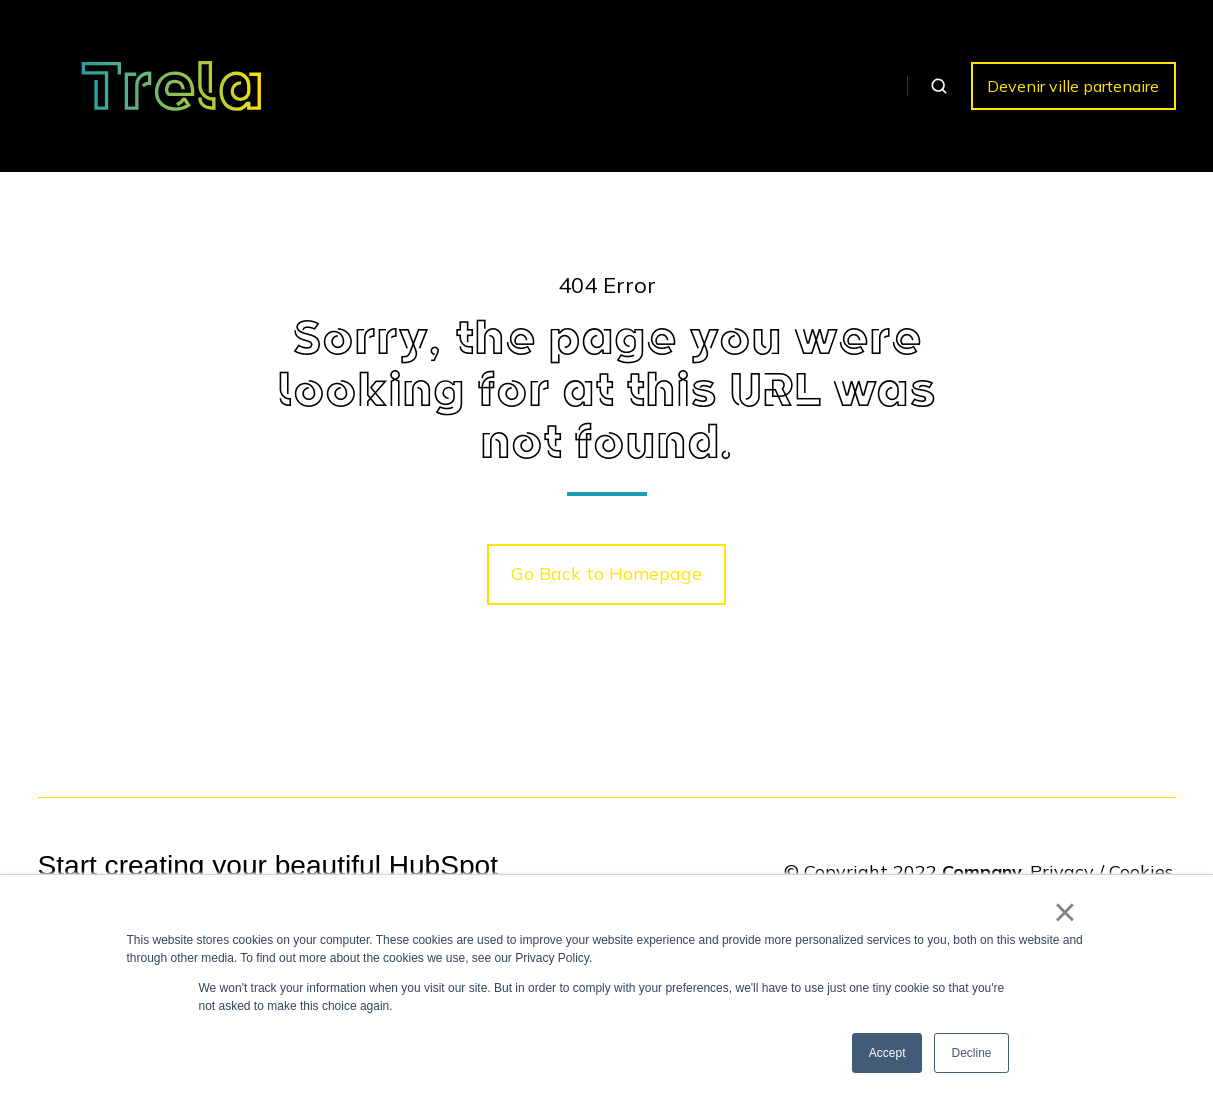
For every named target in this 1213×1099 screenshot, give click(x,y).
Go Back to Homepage (606, 573)
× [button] (1064, 912)
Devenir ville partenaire (1073, 86)
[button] (939, 86)
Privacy (1062, 871)
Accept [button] (887, 1053)
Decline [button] (971, 1053)
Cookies (1141, 871)
